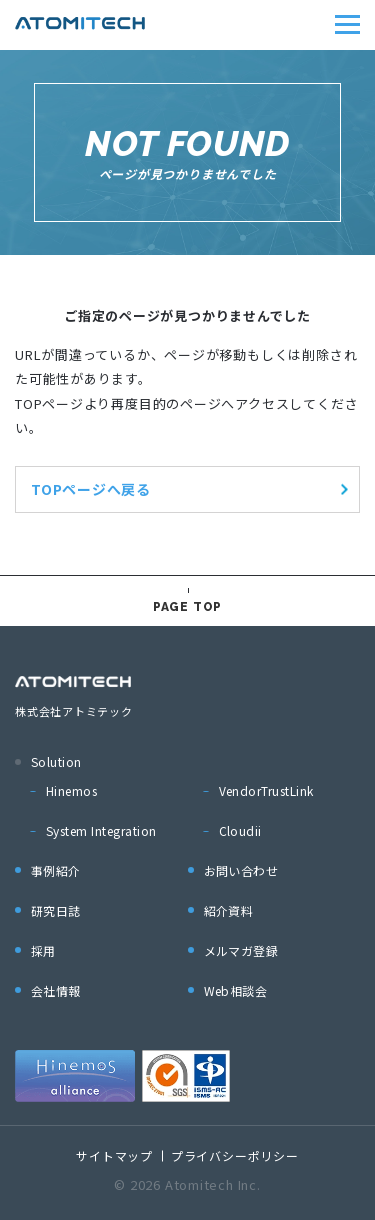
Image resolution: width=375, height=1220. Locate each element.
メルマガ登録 (241, 950)
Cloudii (240, 830)
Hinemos (71, 790)
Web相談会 (236, 990)
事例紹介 (56, 870)
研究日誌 (56, 910)
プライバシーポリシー (235, 1155)
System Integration (101, 830)
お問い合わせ (241, 870)
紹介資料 (229, 910)
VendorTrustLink (266, 790)
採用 (43, 950)
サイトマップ (114, 1155)
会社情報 (56, 990)
